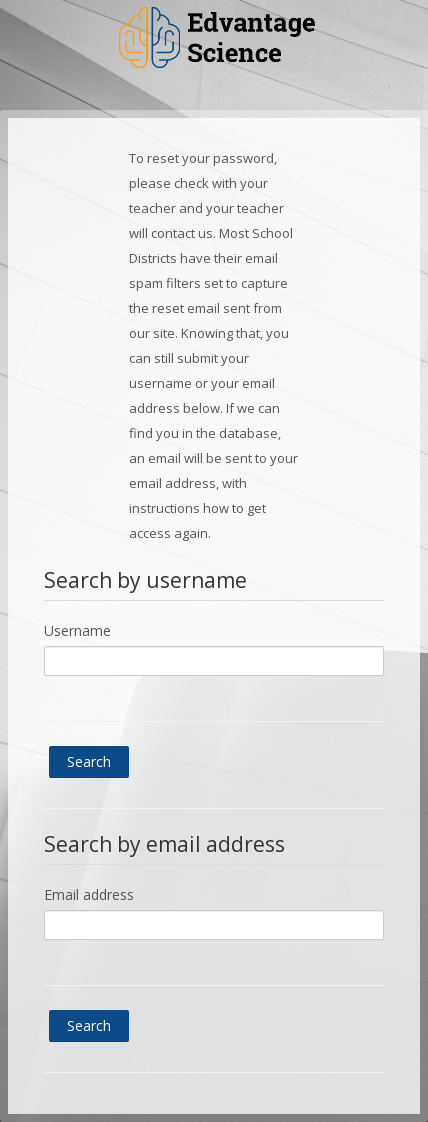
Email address (89, 894)
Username (77, 630)
